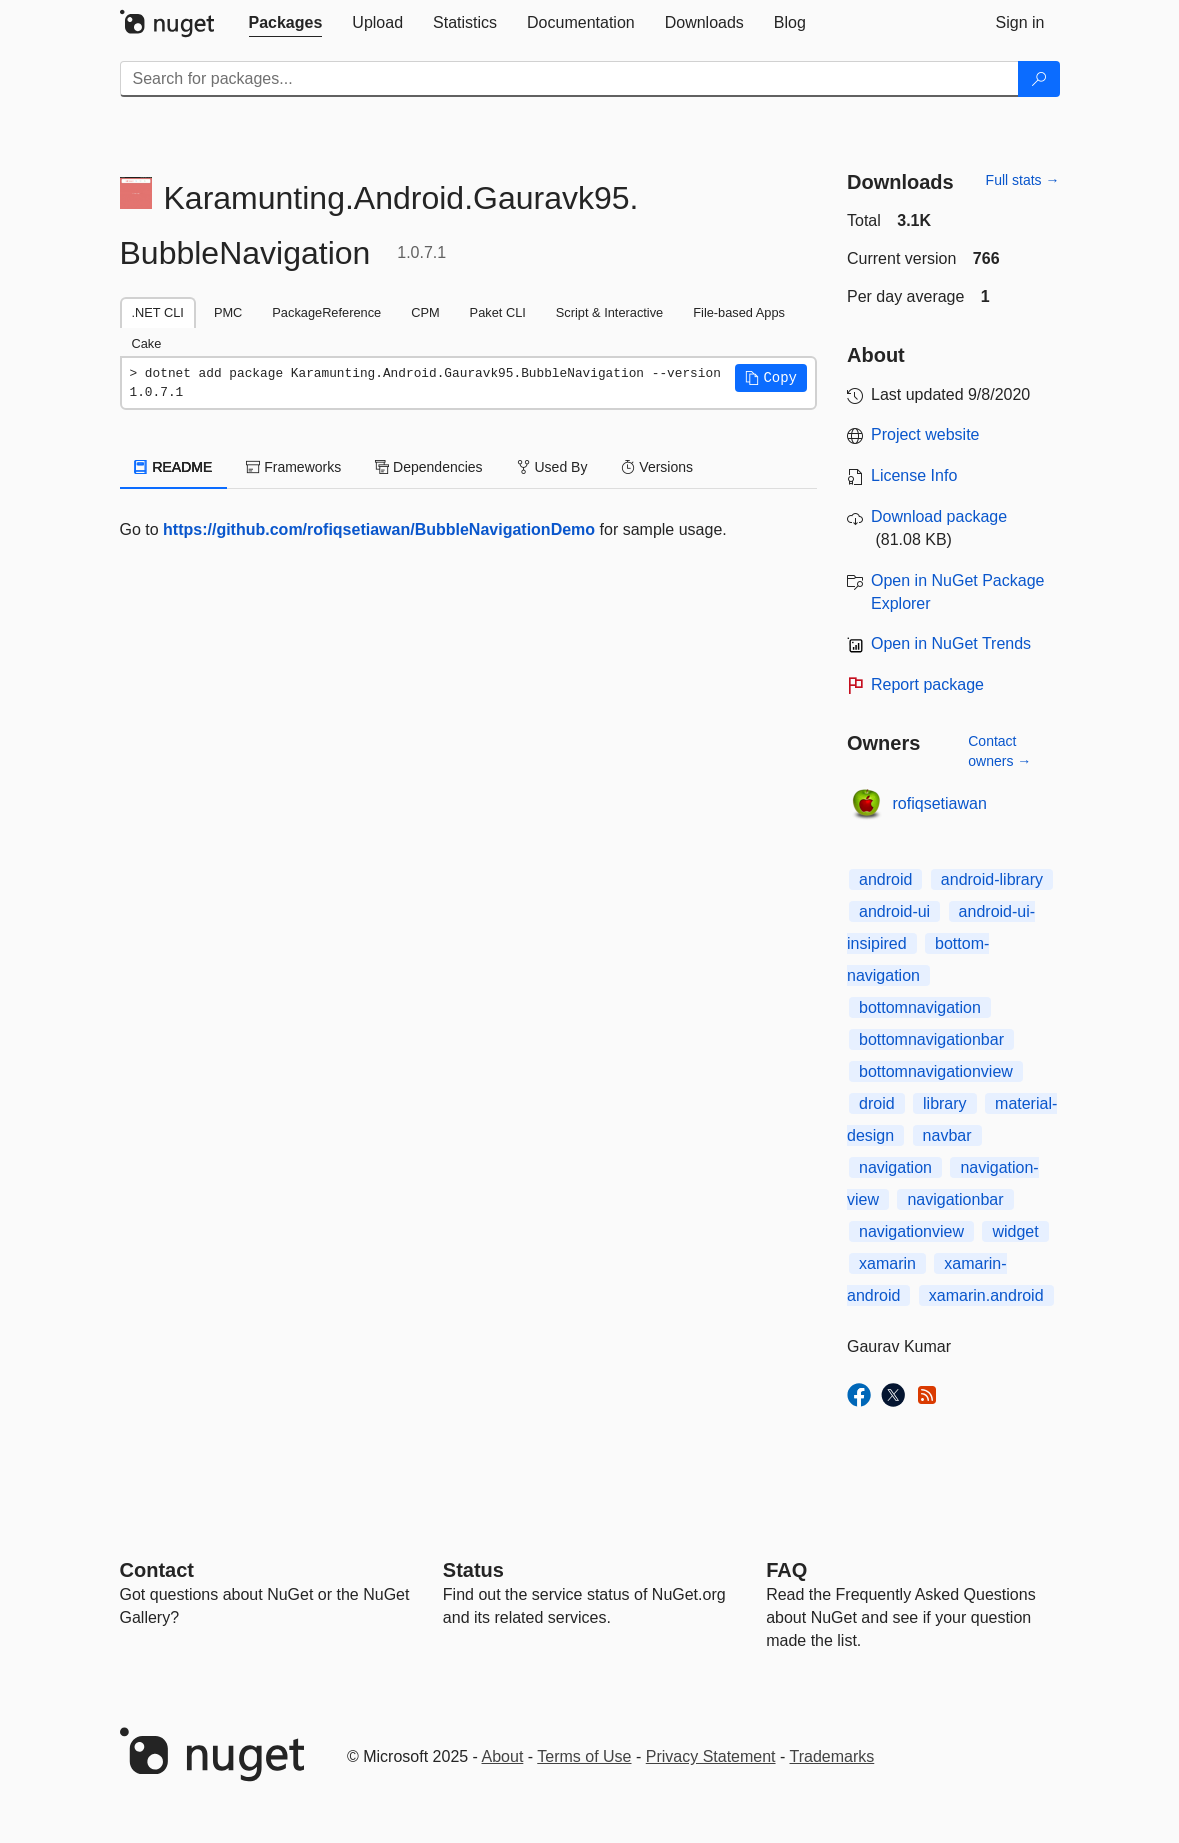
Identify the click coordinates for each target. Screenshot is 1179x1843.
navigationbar (955, 1199)
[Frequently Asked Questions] (786, 1570)
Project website (925, 434)
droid (877, 1103)
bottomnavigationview (936, 1071)
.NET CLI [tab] (158, 312)
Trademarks (832, 1756)
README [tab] (174, 467)
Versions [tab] (657, 467)
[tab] (286, 23)
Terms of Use (584, 1756)
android (885, 879)
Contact (157, 1570)
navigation (895, 1167)
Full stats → (1023, 180)
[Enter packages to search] (569, 79)
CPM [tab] (425, 312)
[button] (771, 378)
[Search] (1039, 79)
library (945, 1103)
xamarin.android (986, 1295)
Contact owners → (999, 751)
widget (1015, 1231)
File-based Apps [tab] (739, 312)
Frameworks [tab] (293, 467)
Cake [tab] (147, 343)
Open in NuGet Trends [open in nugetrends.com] (951, 643)
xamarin (887, 1263)
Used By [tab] (552, 467)
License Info (914, 475)
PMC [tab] (228, 312)
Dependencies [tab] (428, 467)
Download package (939, 516)
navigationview (911, 1231)
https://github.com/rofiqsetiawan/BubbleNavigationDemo (379, 529)
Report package (927, 684)
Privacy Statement (711, 1756)
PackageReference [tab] (326, 312)
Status (473, 1570)
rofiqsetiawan (940, 803)
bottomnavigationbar (931, 1039)
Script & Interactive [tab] (609, 312)
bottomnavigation (920, 1007)
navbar (947, 1135)
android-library (992, 879)
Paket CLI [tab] (498, 312)
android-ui (894, 911)
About (503, 1756)
